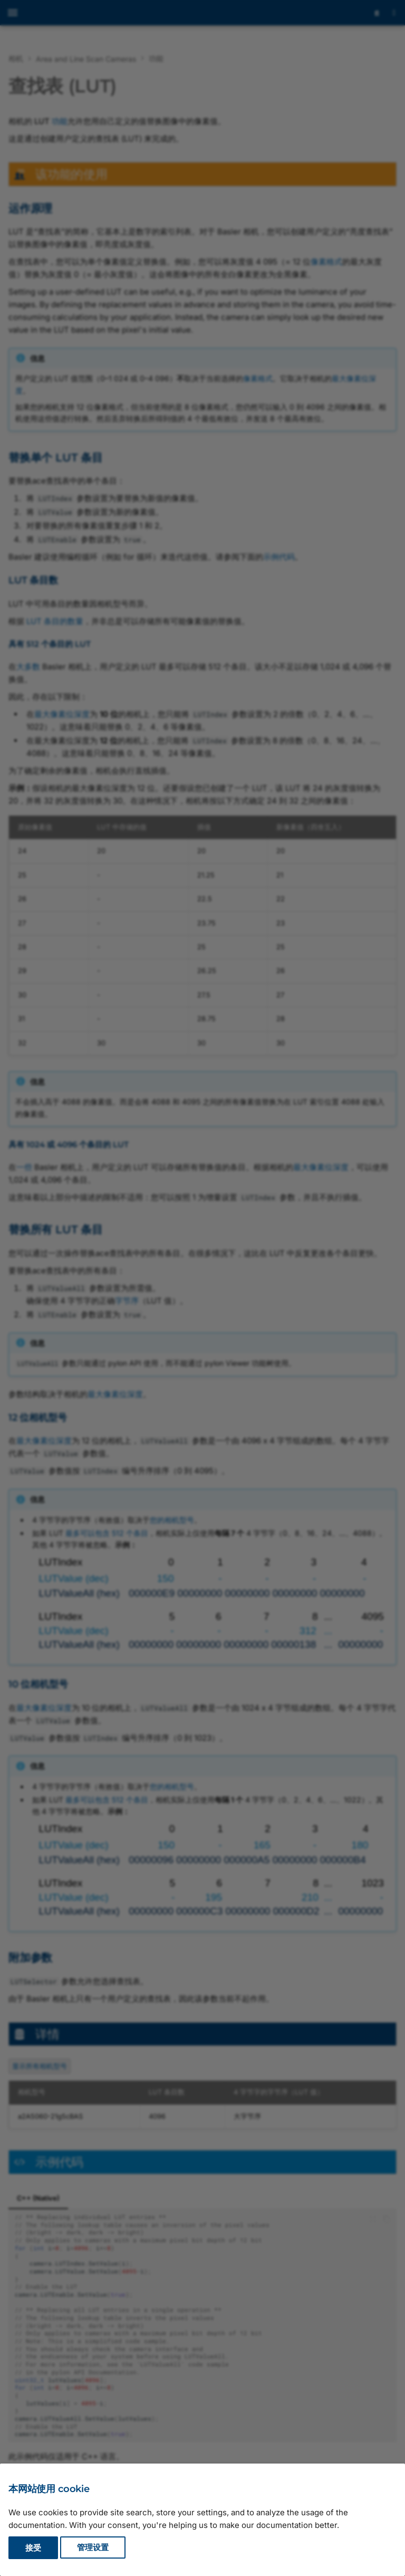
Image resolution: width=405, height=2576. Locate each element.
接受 (33, 2548)
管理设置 (93, 2548)
